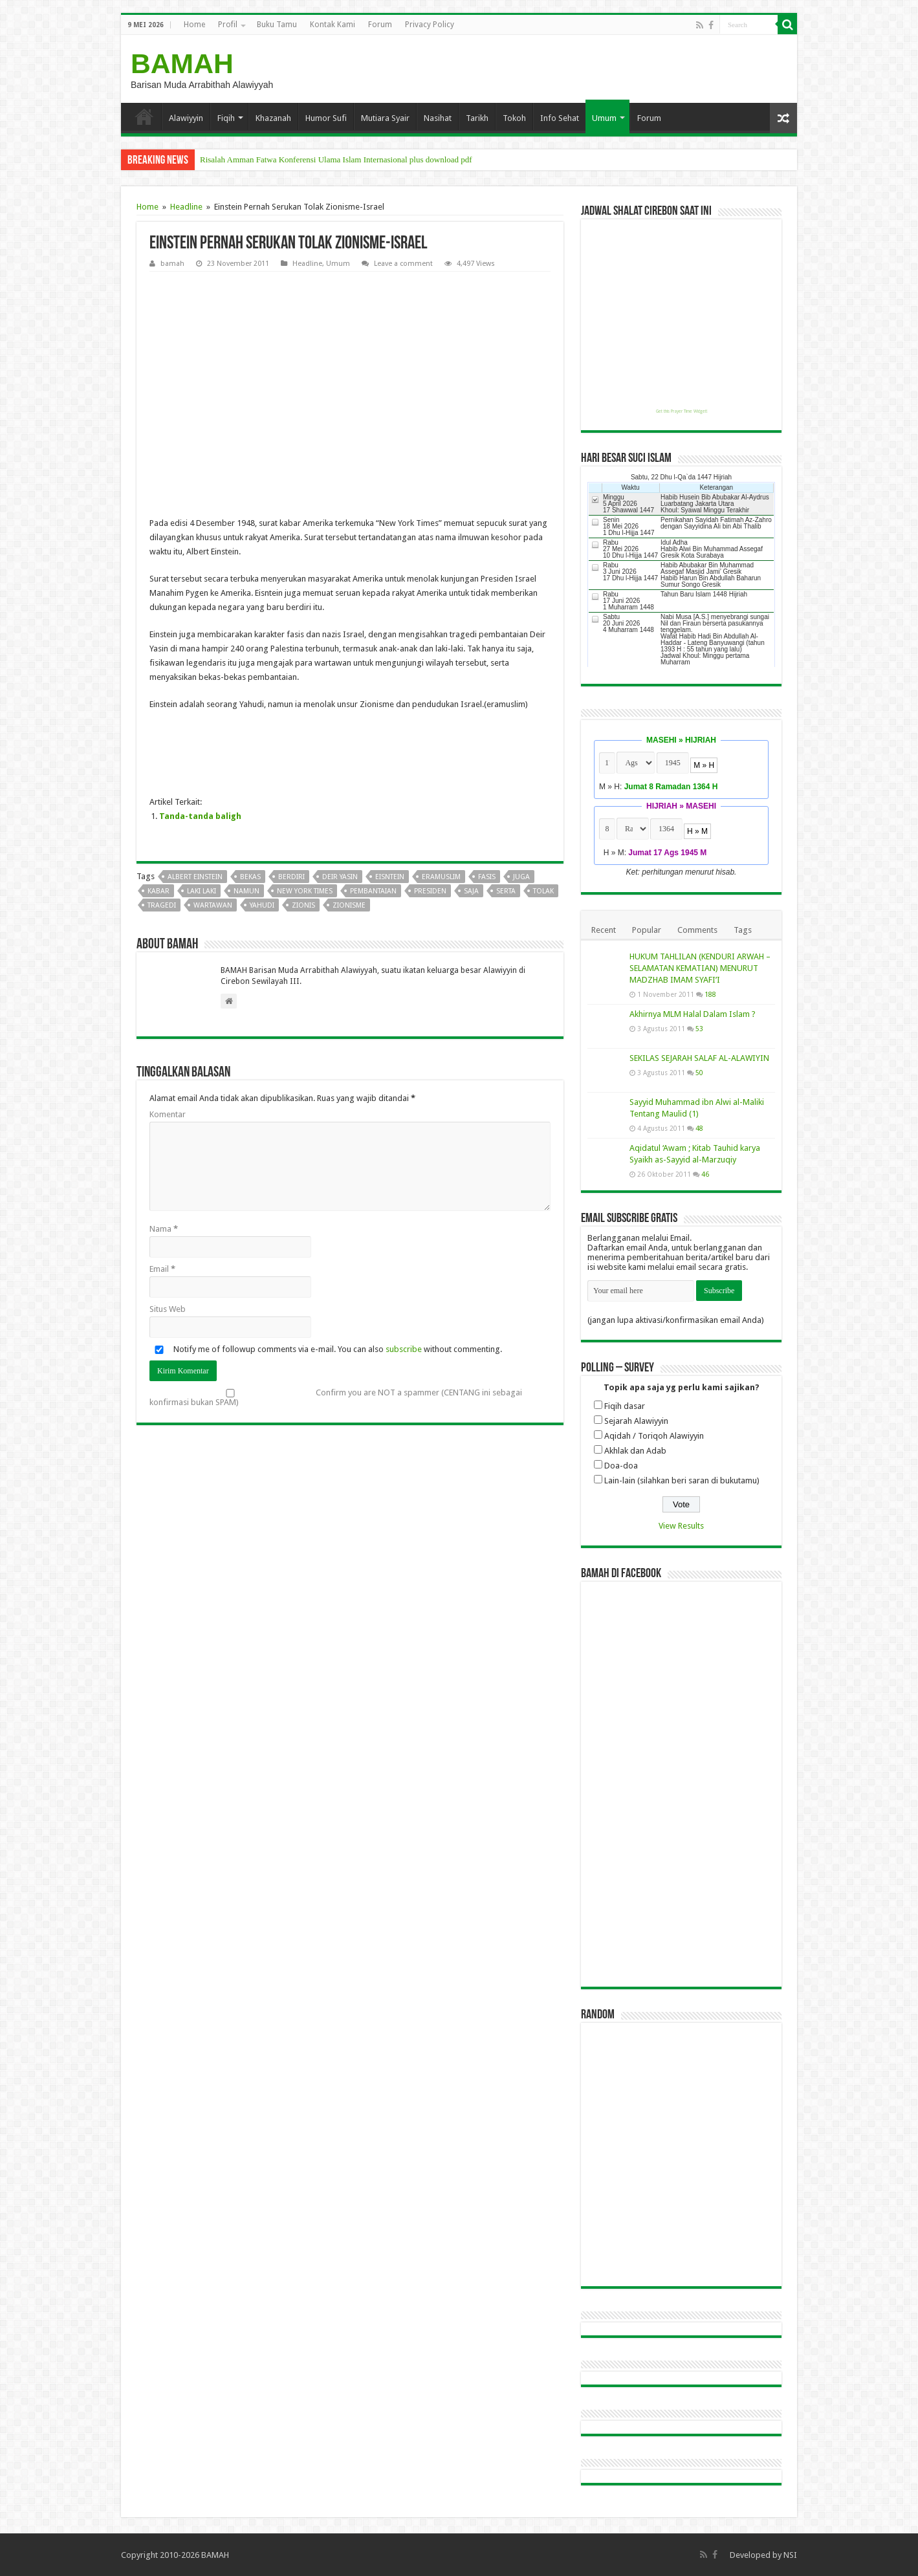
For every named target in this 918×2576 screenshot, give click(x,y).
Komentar (167, 1114)
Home (194, 24)
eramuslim (441, 877)
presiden (430, 891)
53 (699, 1028)
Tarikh (477, 118)
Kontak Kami (332, 24)
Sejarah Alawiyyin (636, 1421)
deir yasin (340, 877)
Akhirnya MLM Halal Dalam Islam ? (692, 1014)
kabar (158, 891)
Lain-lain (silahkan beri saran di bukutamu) (682, 1480)
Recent (603, 930)
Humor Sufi (326, 118)
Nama (163, 1229)
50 (699, 1072)
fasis (487, 877)
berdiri (291, 877)
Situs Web (167, 1309)
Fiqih (226, 118)
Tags (743, 930)
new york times (305, 891)
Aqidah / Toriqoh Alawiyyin (654, 1436)
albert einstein (195, 877)
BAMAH (182, 63)
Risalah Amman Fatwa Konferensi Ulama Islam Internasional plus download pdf (336, 159)
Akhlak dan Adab (635, 1451)
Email (162, 1269)
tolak (543, 891)
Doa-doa (621, 1465)
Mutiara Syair (385, 118)
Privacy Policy (429, 24)
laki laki (201, 891)
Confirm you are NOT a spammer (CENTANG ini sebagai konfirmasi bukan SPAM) (335, 1397)
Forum (380, 24)
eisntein (389, 877)
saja (471, 891)
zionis (303, 905)
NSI (790, 2555)
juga (521, 877)
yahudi (262, 905)
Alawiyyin (186, 118)
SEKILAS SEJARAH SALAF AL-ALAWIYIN (699, 1058)
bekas (250, 877)
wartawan (212, 905)
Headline (186, 207)
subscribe (404, 1349)
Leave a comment (403, 263)
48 (699, 1128)
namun (246, 891)
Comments (697, 930)
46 (705, 1174)
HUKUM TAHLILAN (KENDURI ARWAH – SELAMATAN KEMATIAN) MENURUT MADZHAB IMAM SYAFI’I (699, 968)
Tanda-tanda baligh (200, 816)
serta (506, 891)
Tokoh (514, 118)
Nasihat (438, 118)
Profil (227, 24)
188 (710, 994)
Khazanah (273, 118)
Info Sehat (559, 118)
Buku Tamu (277, 24)
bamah (172, 263)
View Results (681, 1526)
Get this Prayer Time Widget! (681, 411)
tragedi (162, 905)
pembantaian (373, 891)
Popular (646, 930)
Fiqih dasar (624, 1406)
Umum (604, 118)
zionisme (349, 905)
